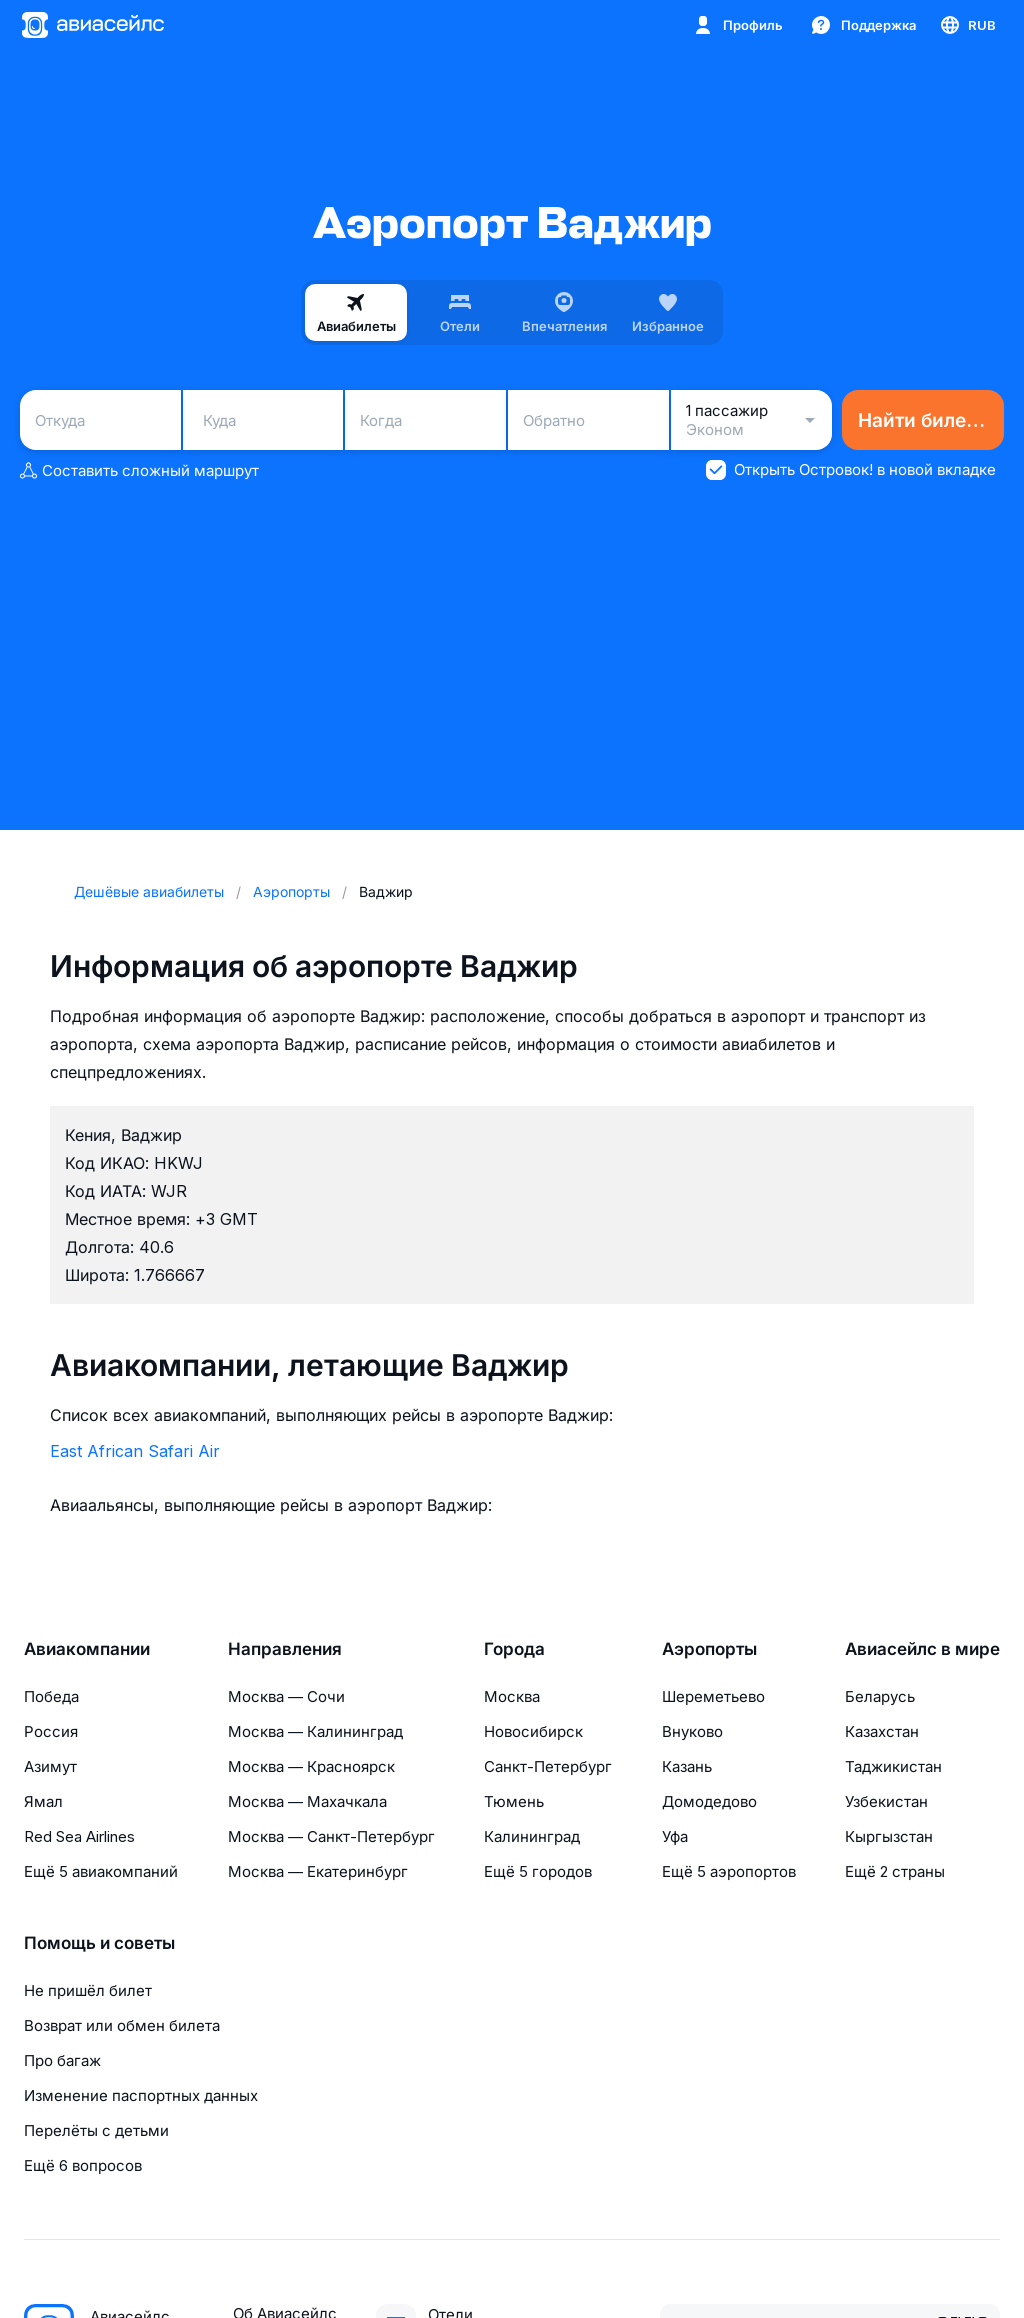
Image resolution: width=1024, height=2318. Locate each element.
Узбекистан (886, 1801)
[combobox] (100, 420)
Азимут (50, 1766)
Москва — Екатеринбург (318, 1871)
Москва (512, 1696)
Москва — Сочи (286, 1696)
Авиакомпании (87, 1649)
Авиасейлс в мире (922, 1649)
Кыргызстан (889, 1836)
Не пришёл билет (88, 1990)
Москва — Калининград (315, 1731)
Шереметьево (713, 1696)
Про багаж (62, 2060)
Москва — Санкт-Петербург (331, 1836)
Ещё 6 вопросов (83, 2165)
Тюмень (514, 1801)
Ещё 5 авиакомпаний (101, 1871)
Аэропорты (709, 1649)
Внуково (692, 1731)
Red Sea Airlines (79, 1836)
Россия (51, 1731)
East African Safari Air (135, 1451)
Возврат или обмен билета (122, 2025)
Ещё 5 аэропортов (729, 1871)
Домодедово (709, 1801)
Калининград (532, 1836)
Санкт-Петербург (548, 1766)
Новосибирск (533, 1731)
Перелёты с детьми (96, 2130)
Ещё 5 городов (538, 1871)
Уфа (675, 1836)
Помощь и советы (99, 1943)
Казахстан (882, 1731)
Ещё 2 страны (895, 1871)
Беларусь (880, 1696)
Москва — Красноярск (311, 1766)
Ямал (43, 1801)
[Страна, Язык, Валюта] (967, 25)
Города (514, 1649)
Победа (51, 1696)
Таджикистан (893, 1766)
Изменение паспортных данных (141, 2095)
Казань (687, 1766)
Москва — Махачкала (307, 1801)
